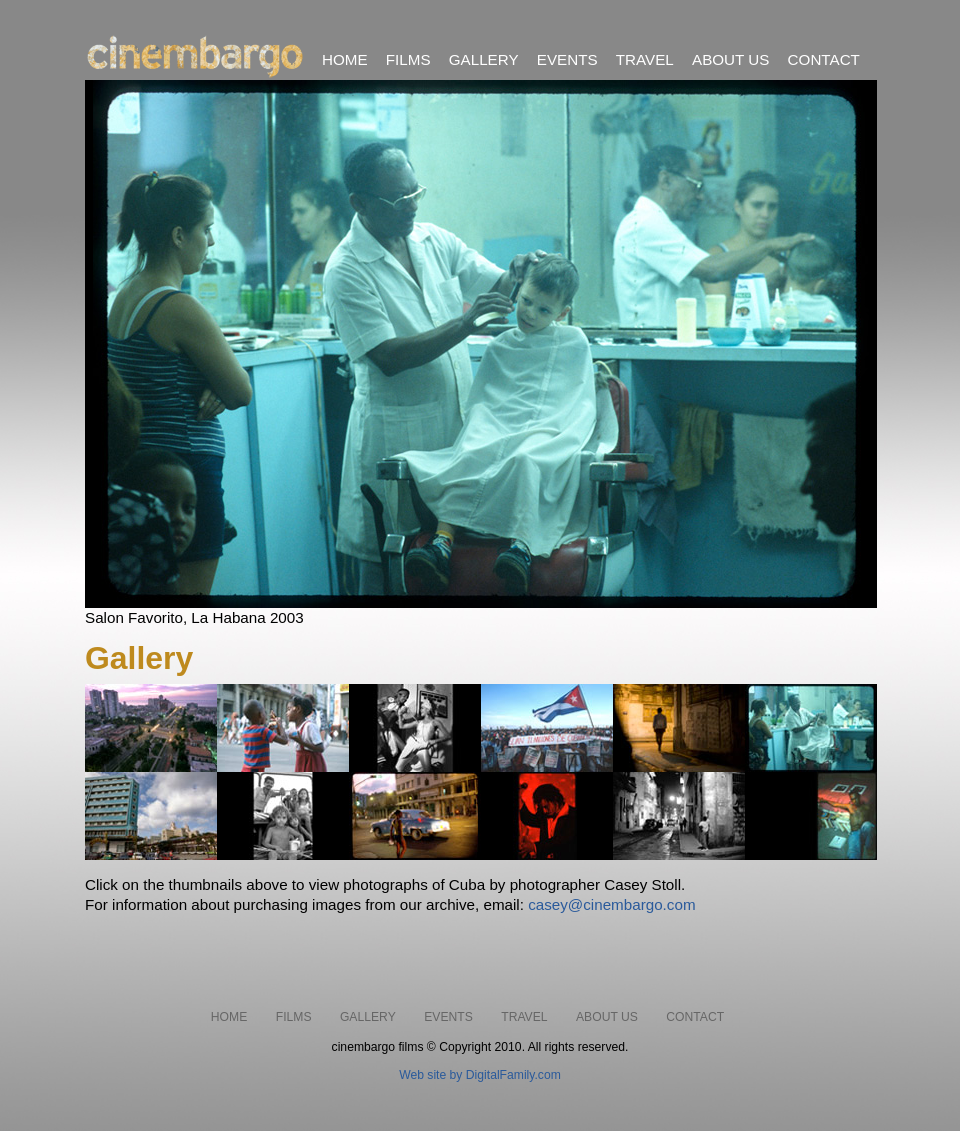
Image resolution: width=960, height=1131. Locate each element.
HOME (345, 59)
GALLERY (484, 59)
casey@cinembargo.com (611, 904)
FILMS (408, 59)
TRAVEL (645, 59)
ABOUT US (730, 59)
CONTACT (824, 59)
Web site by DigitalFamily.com (480, 1075)
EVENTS (567, 59)
